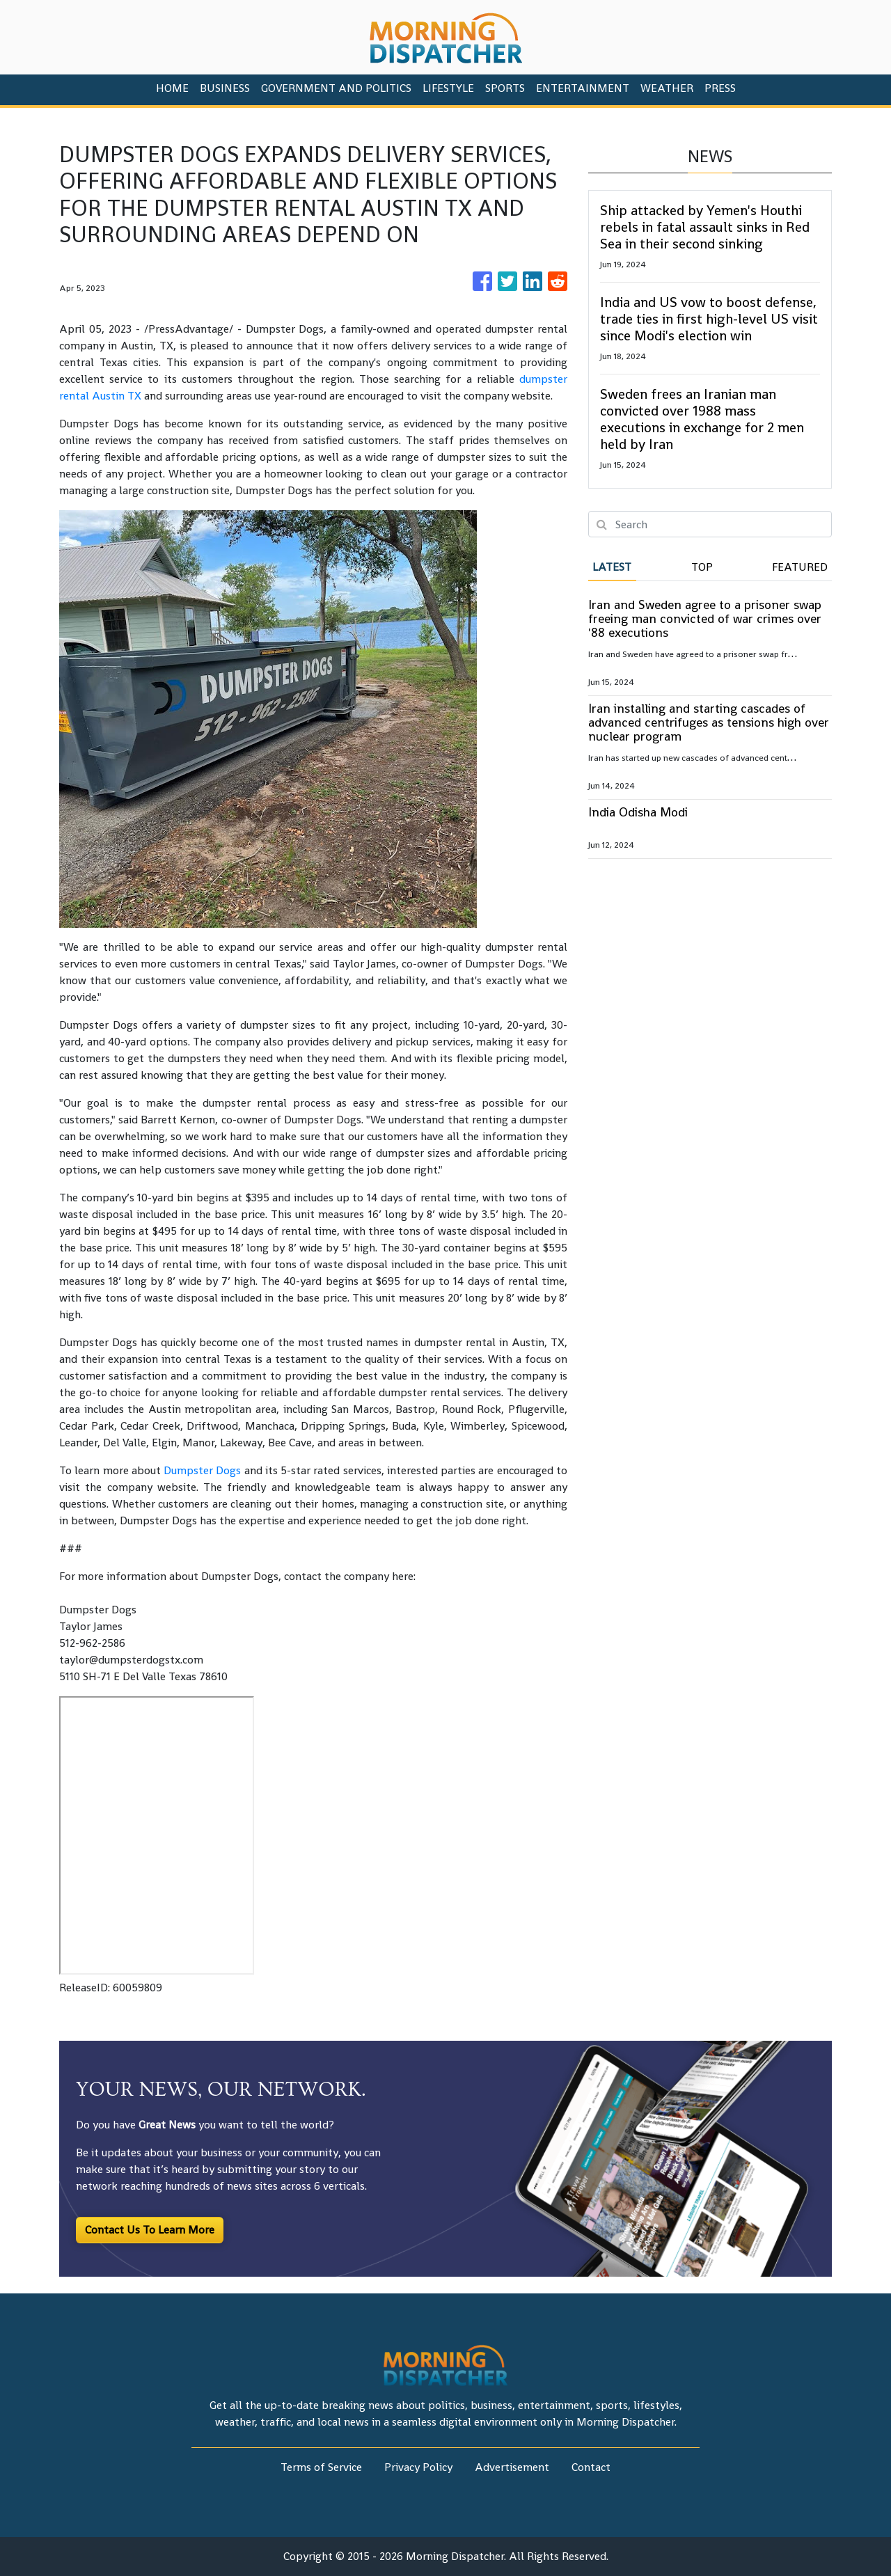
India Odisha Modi (638, 812)
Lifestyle (448, 88)
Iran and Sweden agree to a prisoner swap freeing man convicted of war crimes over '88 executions (704, 618)
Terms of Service (321, 2467)
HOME (172, 88)
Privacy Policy (418, 2467)
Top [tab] (702, 567)
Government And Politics (336, 88)
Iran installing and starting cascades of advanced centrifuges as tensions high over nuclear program (708, 722)
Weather (666, 88)
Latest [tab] (611, 567)
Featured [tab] (800, 567)
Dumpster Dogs (202, 1470)
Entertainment (582, 88)
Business (225, 88)
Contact (590, 2467)
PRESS (720, 88)
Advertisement (512, 2467)
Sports (505, 88)
